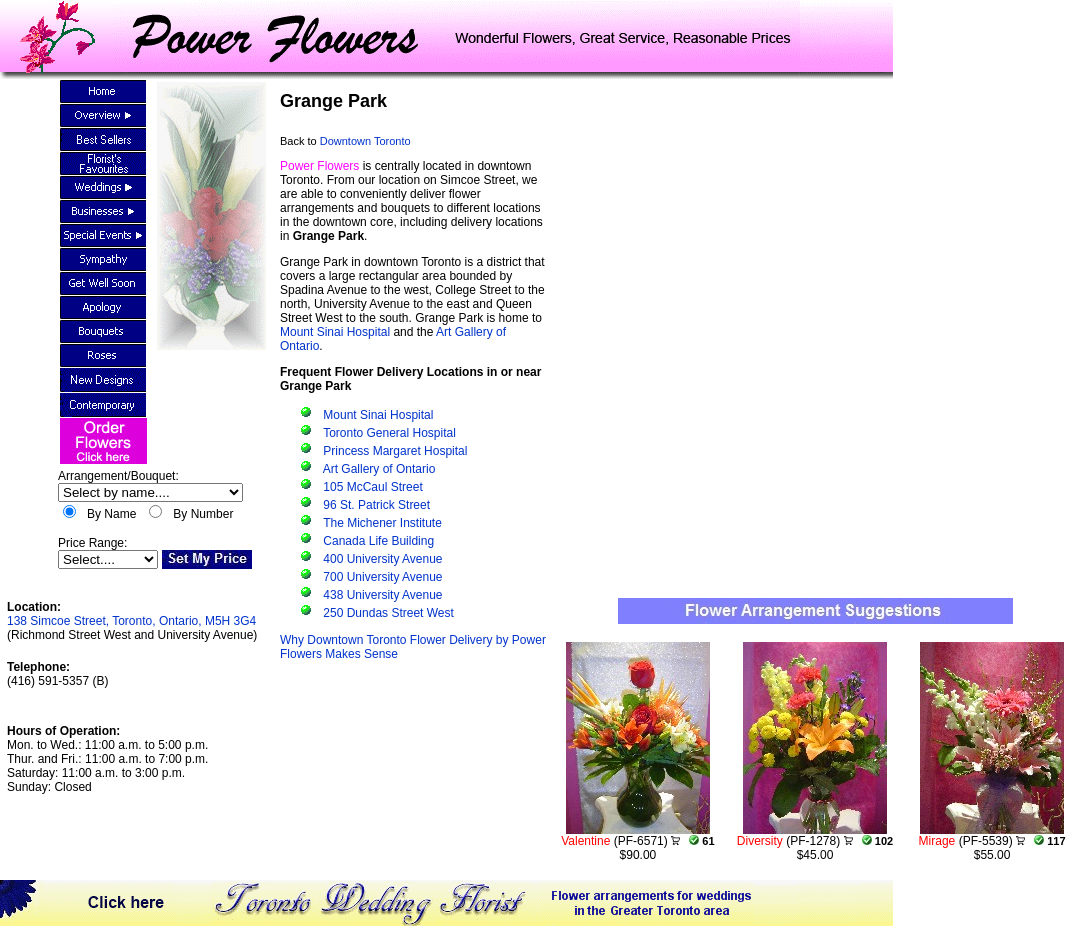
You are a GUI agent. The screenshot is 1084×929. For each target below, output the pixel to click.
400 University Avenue (382, 559)
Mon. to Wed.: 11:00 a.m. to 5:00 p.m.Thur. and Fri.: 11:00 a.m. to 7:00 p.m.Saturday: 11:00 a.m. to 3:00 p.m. (107, 759)
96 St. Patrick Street (376, 505)
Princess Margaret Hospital (395, 451)
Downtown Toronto (365, 141)
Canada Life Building (378, 541)
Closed (72, 787)
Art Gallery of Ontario (379, 469)
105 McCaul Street (372, 487)
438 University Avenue (382, 595)
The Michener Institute (382, 523)
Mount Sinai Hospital (335, 332)
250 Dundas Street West (388, 613)
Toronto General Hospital (389, 433)
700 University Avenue (382, 577)
